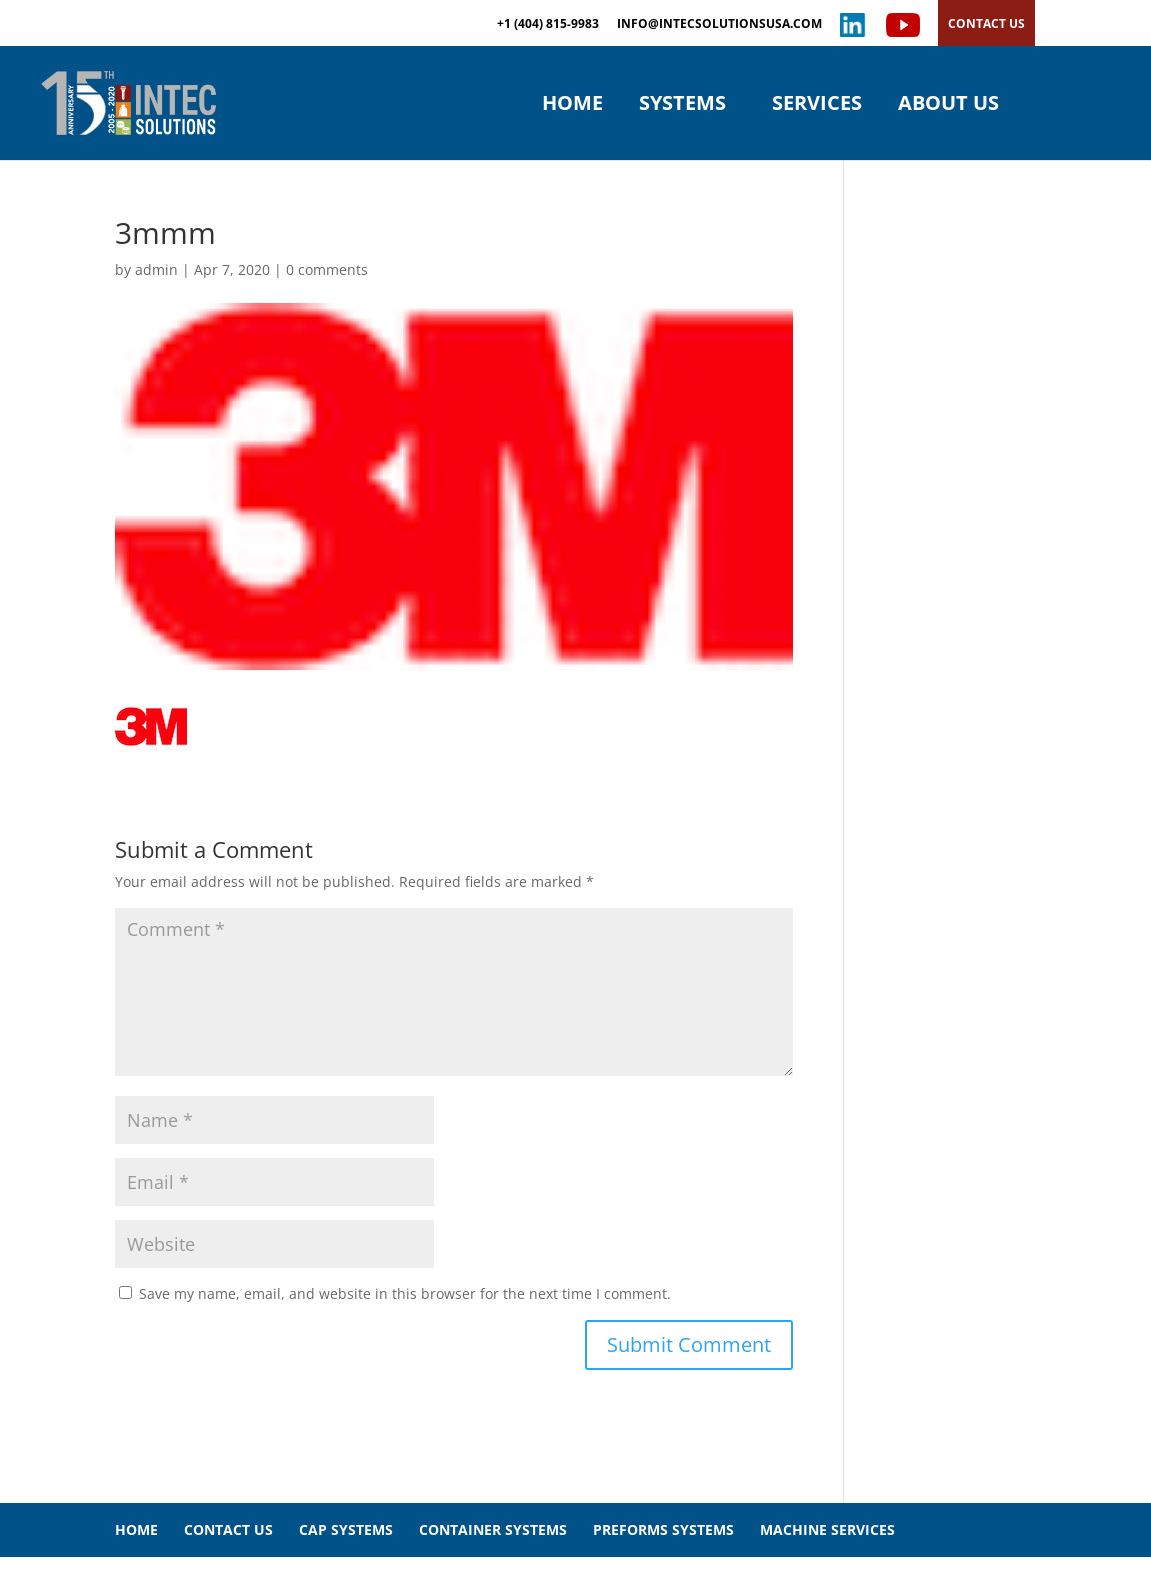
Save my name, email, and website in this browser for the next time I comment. (405, 1293)
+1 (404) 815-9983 (548, 25)
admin (156, 269)
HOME (572, 106)
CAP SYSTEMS (346, 1529)
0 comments (327, 269)
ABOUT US (948, 106)
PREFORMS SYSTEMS (663, 1529)
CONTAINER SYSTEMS (493, 1529)
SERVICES (817, 106)
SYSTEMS (682, 106)
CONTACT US (986, 23)
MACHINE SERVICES (827, 1529)
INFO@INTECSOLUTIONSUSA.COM (719, 25)
